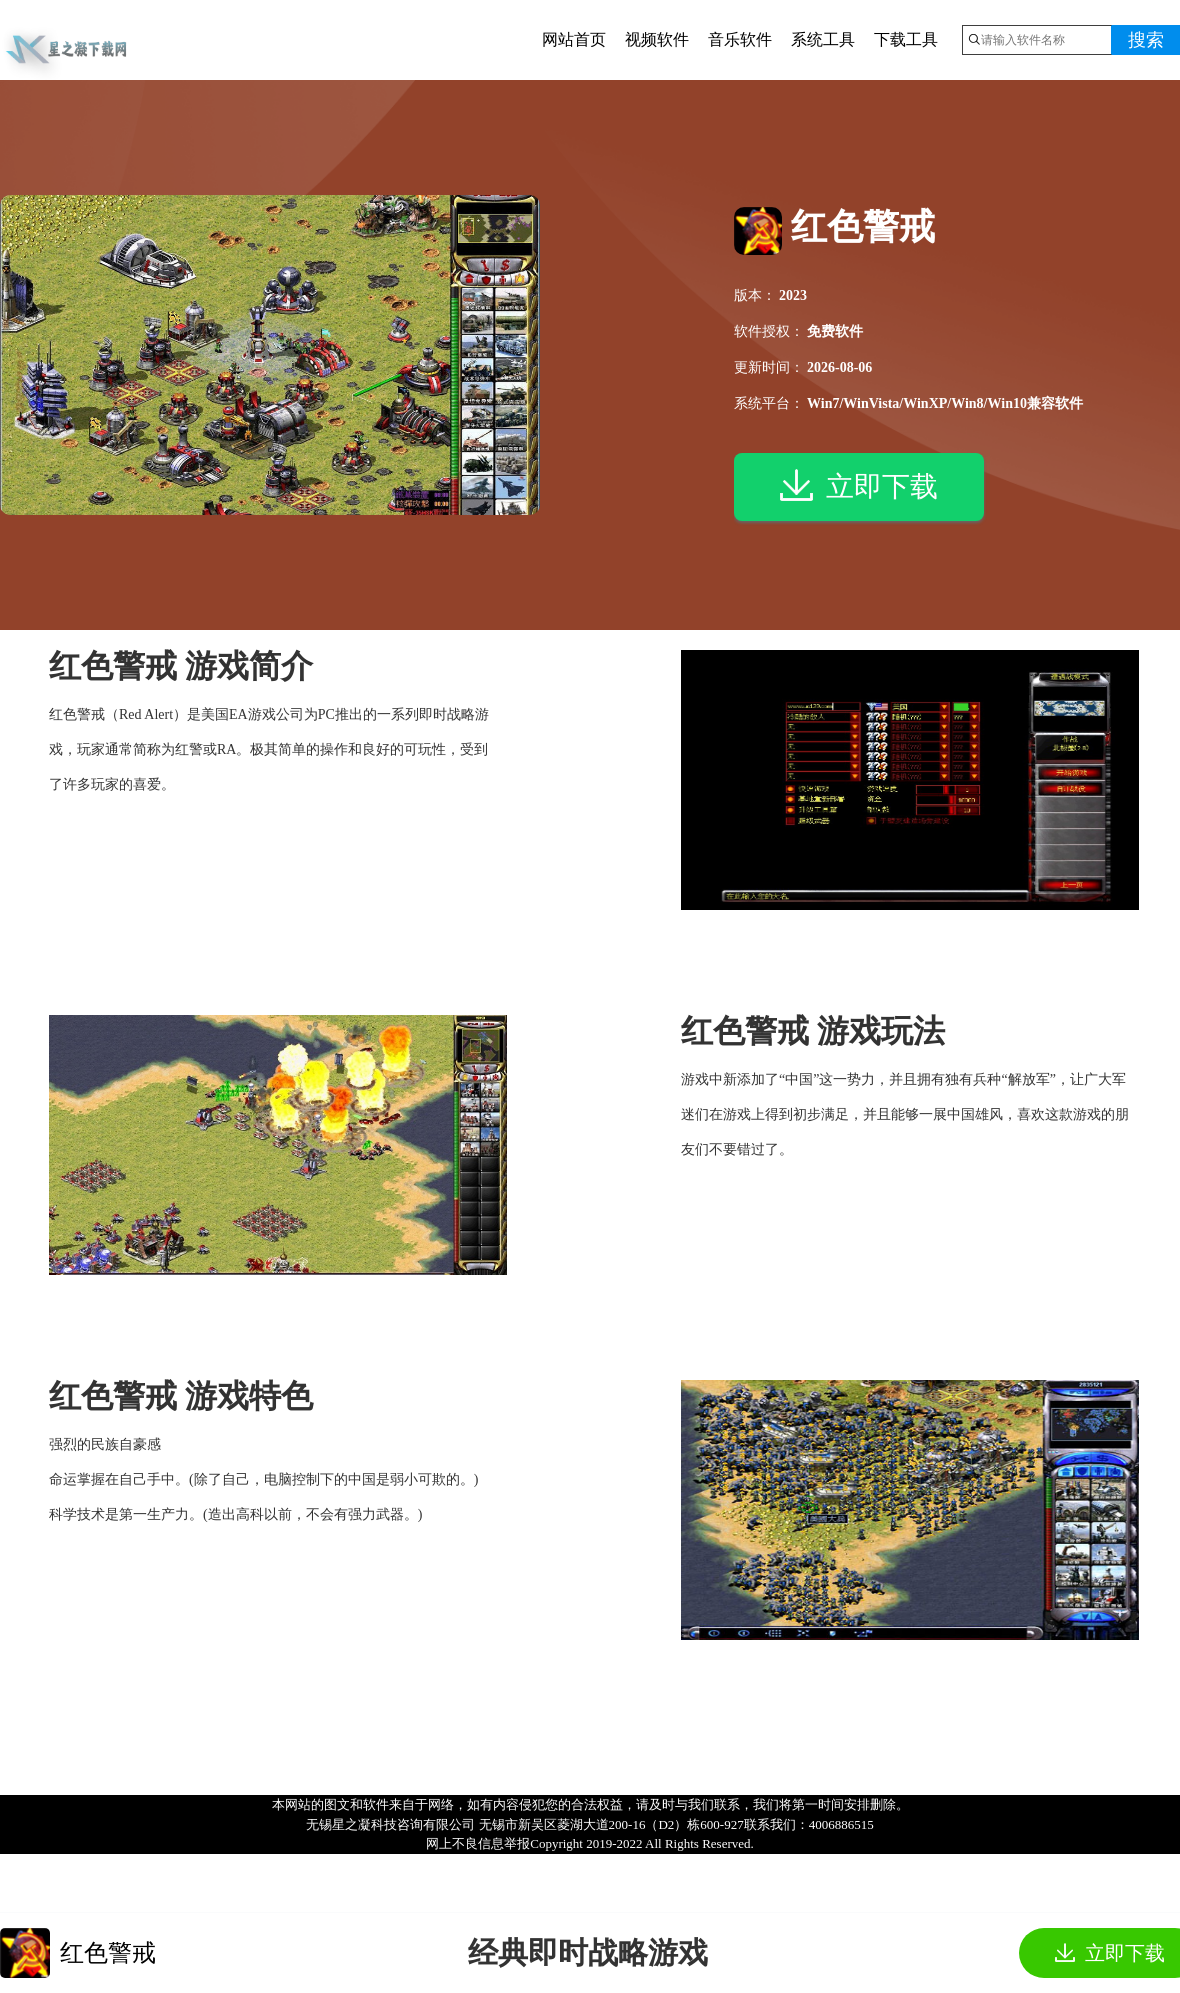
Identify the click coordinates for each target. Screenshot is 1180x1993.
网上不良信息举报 (478, 1843)
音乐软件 (740, 39)
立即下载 (859, 489)
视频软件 (657, 39)
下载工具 (906, 39)
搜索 (1146, 40)
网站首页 (574, 39)
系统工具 (823, 39)
